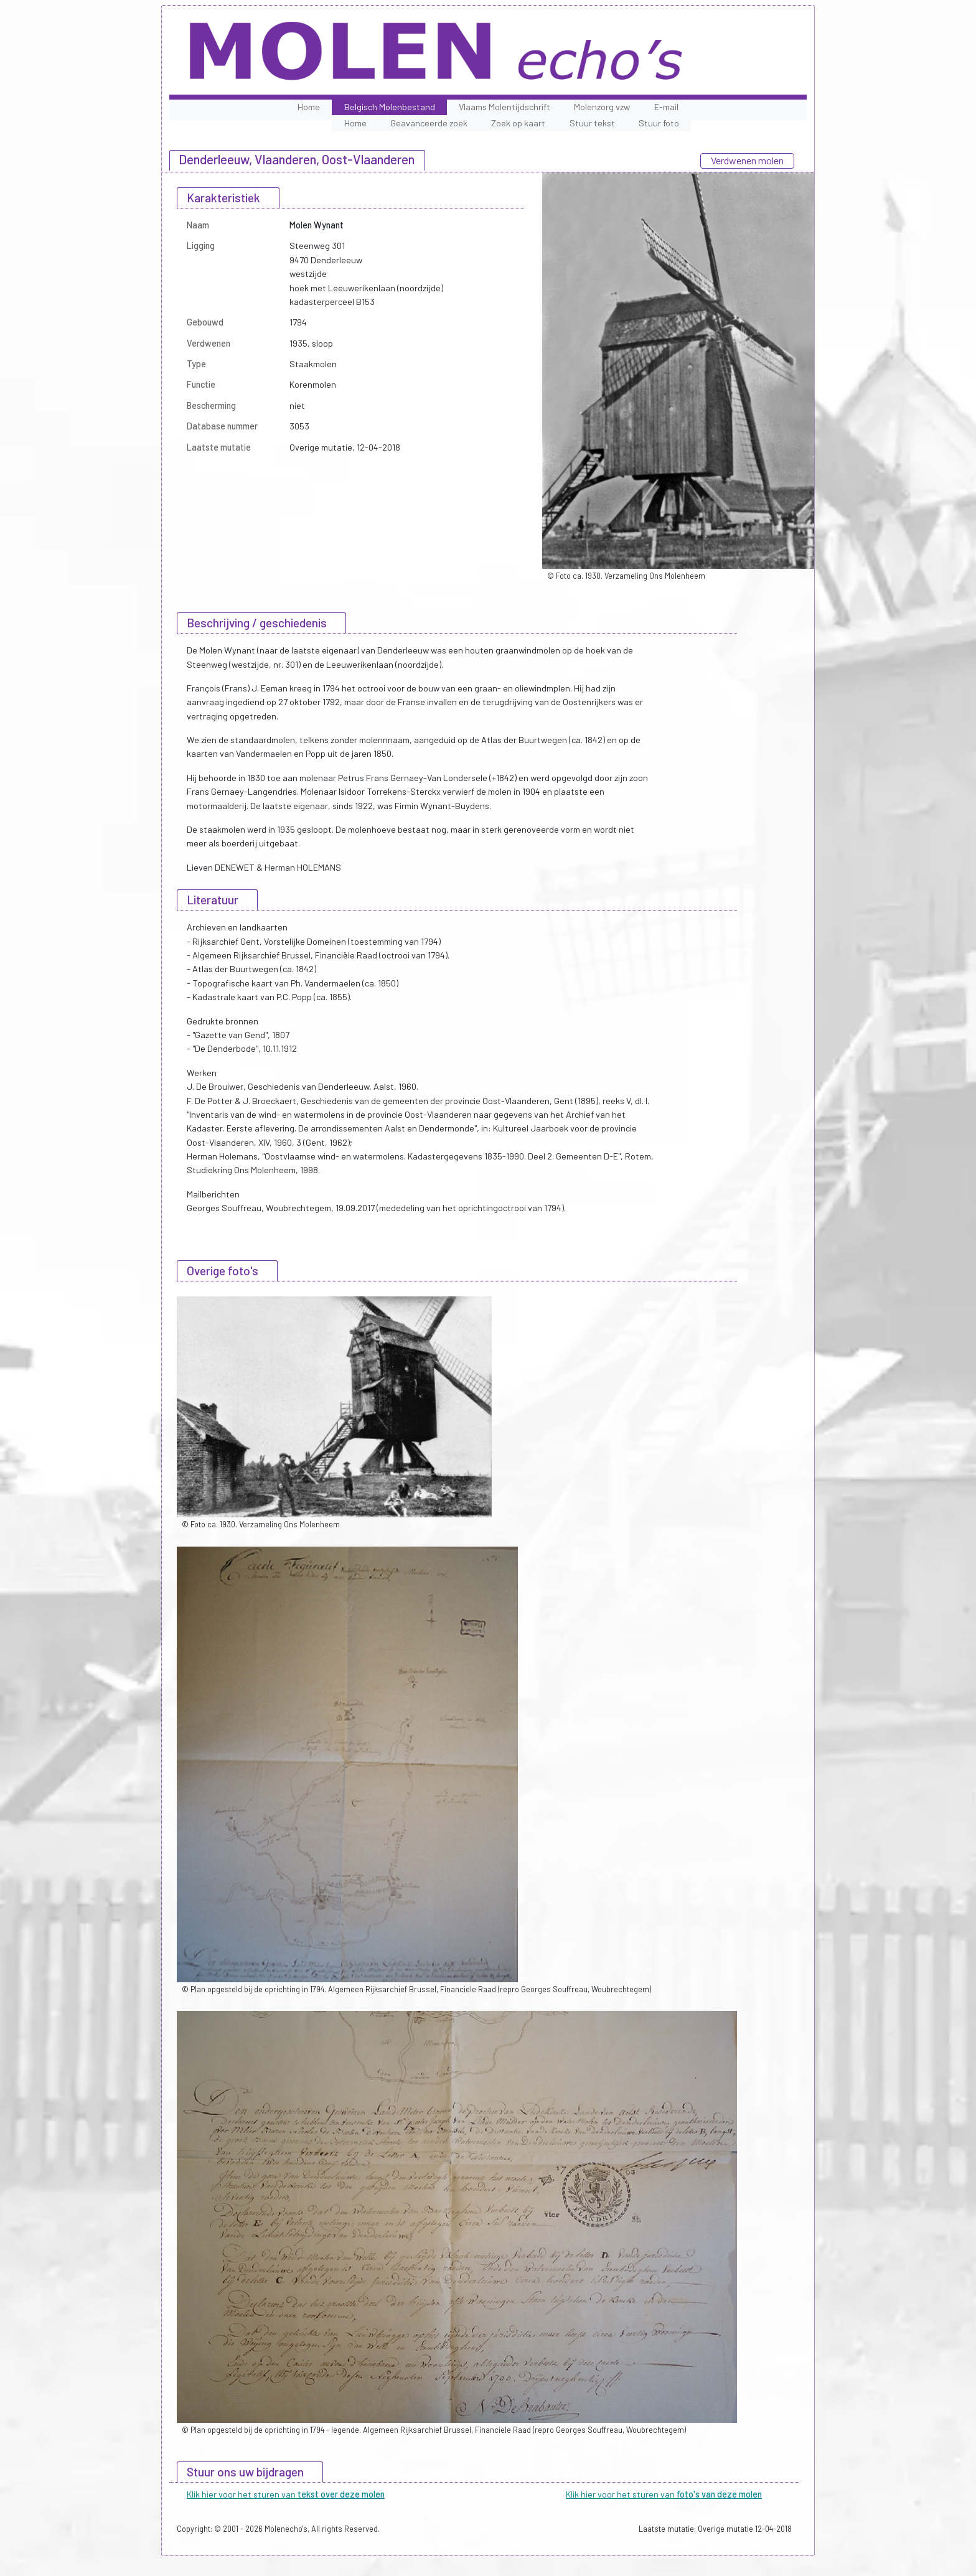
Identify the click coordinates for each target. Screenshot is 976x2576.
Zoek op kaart (518, 123)
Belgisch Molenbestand (389, 106)
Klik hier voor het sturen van (286, 2494)
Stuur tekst (592, 123)
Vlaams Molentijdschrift (504, 106)
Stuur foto (659, 123)
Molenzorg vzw (602, 106)
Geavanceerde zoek (428, 123)
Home (309, 106)
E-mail (666, 106)
